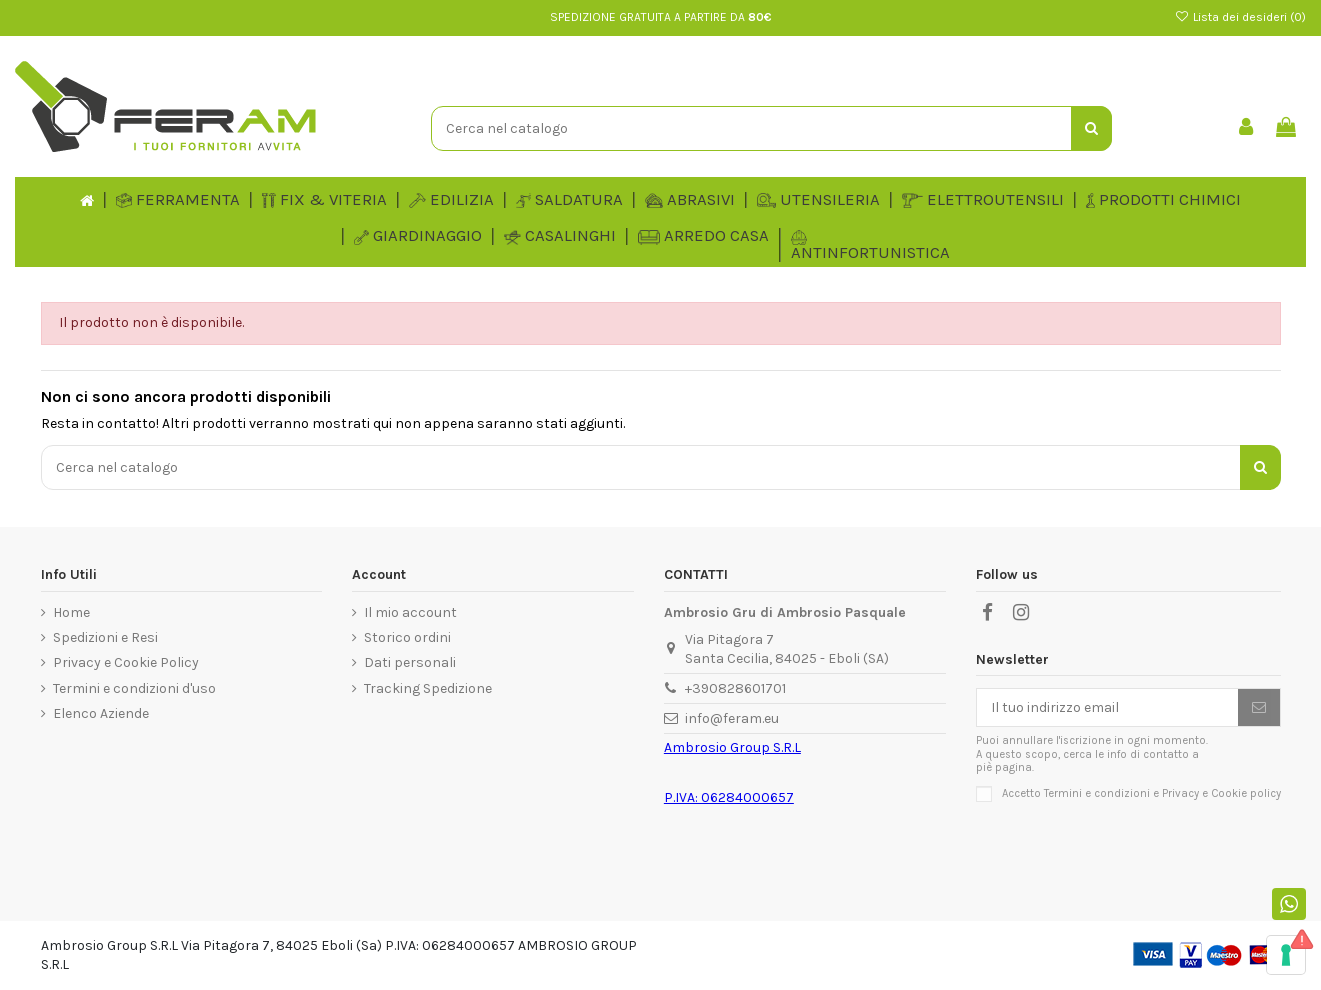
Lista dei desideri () (1240, 17)
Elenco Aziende (101, 713)
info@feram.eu (732, 718)
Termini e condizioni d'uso (134, 688)
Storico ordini (407, 637)
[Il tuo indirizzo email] (1107, 708)
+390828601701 (735, 688)
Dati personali (410, 662)
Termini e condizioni (1097, 793)
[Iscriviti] (1259, 708)
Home (71, 612)
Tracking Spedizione (428, 688)
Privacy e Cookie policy (1221, 793)
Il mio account (410, 612)
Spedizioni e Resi (105, 637)
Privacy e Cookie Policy (126, 662)
